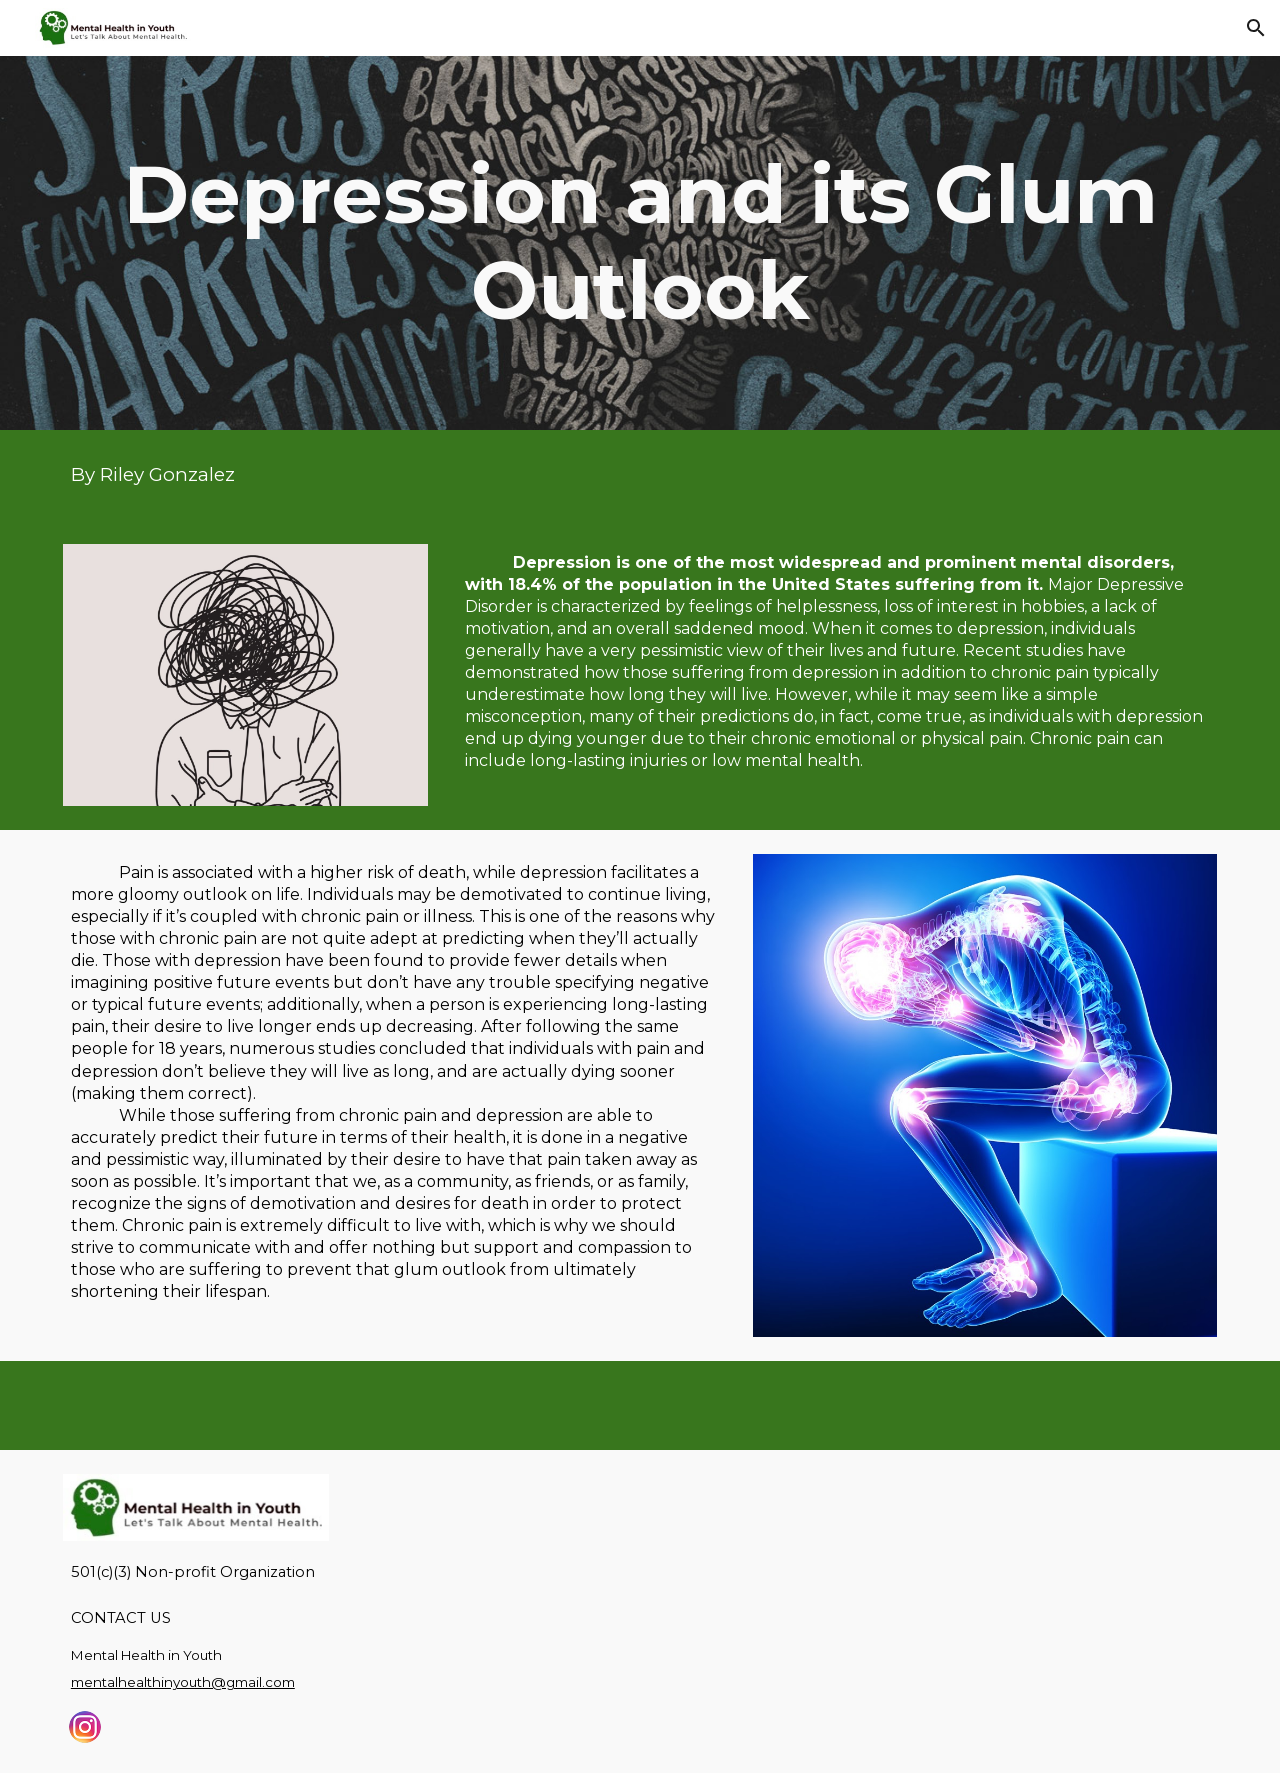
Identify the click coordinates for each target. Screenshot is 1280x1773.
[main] (640, 243)
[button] (1256, 28)
